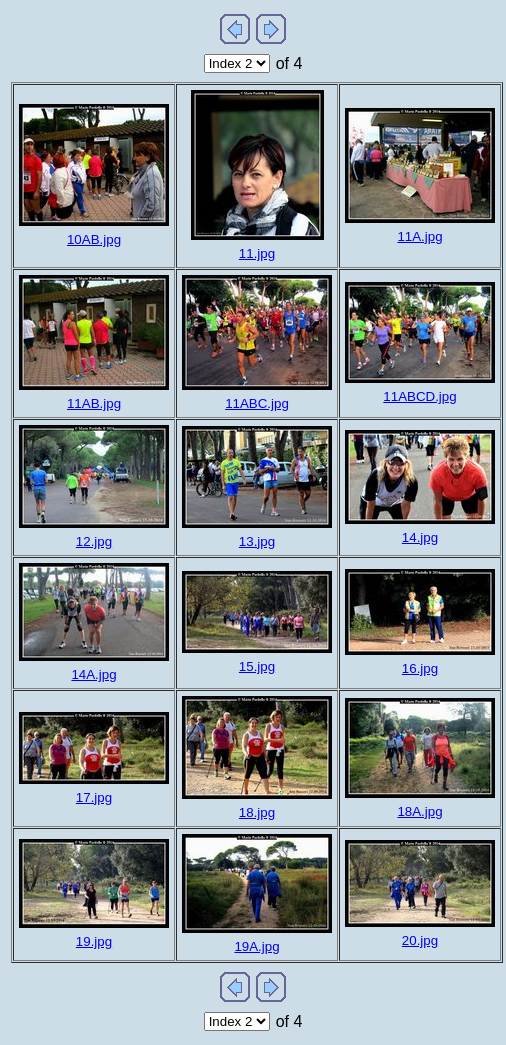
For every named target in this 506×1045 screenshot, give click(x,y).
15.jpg (257, 666)
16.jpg (420, 668)
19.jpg (94, 941)
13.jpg (257, 541)
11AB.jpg (94, 403)
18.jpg (257, 812)
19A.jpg (256, 946)
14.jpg (420, 537)
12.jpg (94, 541)
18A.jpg (419, 811)
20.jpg (420, 940)
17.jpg (94, 797)
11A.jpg (419, 236)
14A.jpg (93, 674)
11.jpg (257, 253)
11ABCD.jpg (419, 396)
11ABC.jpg (257, 403)
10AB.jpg (94, 239)
